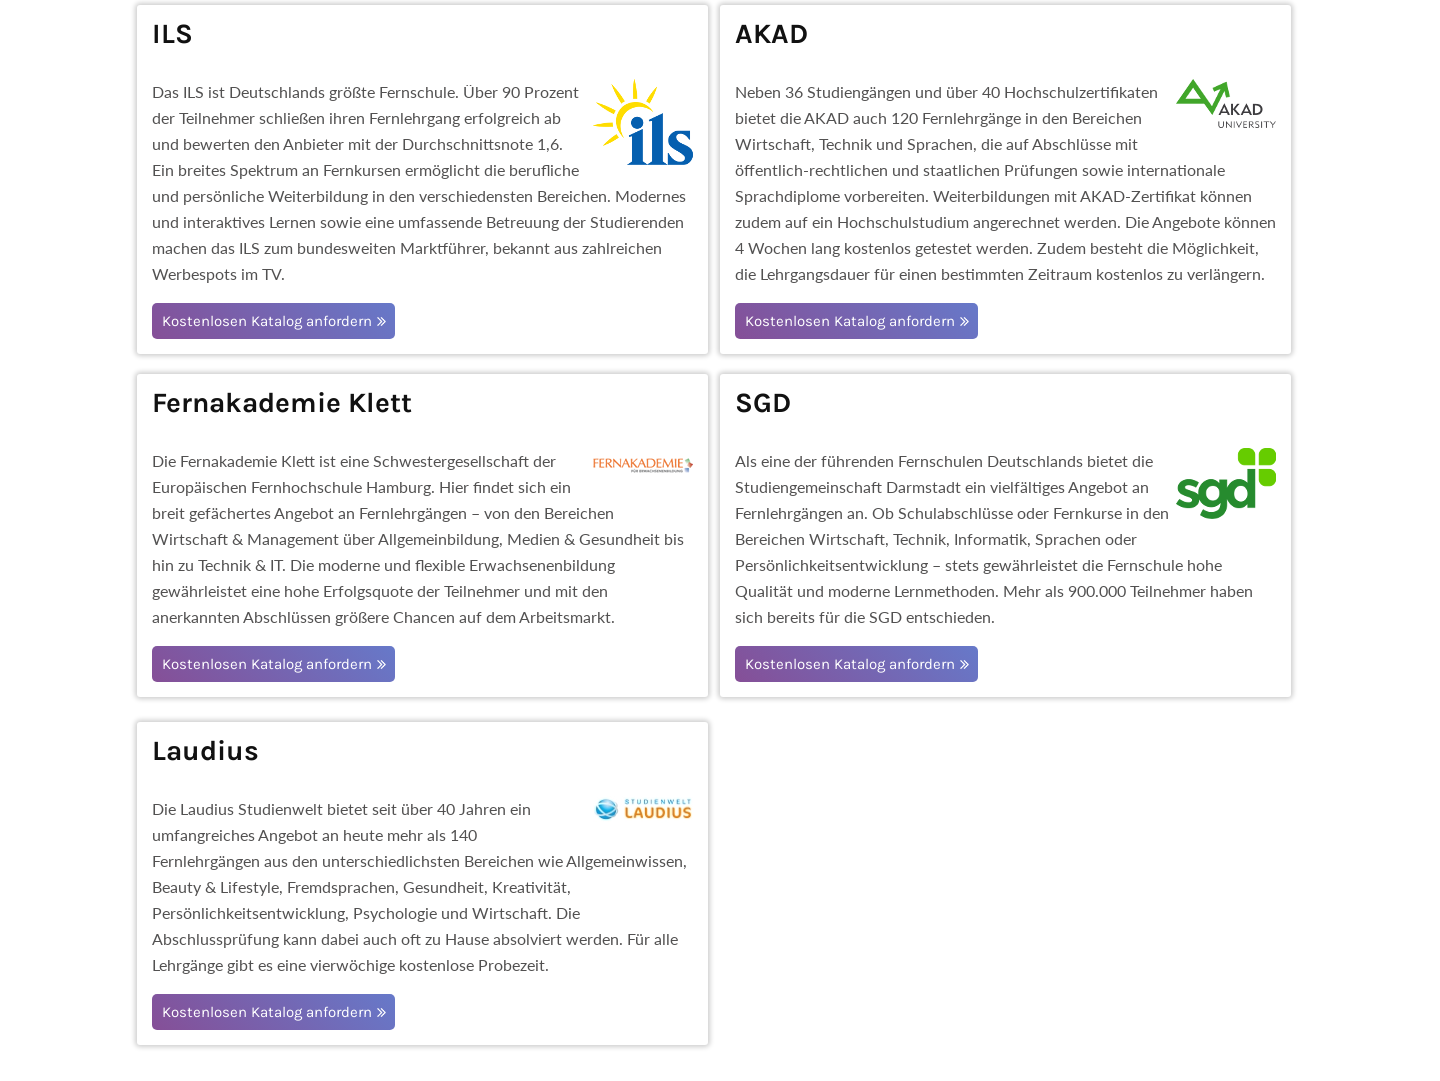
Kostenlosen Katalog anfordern (267, 321)
